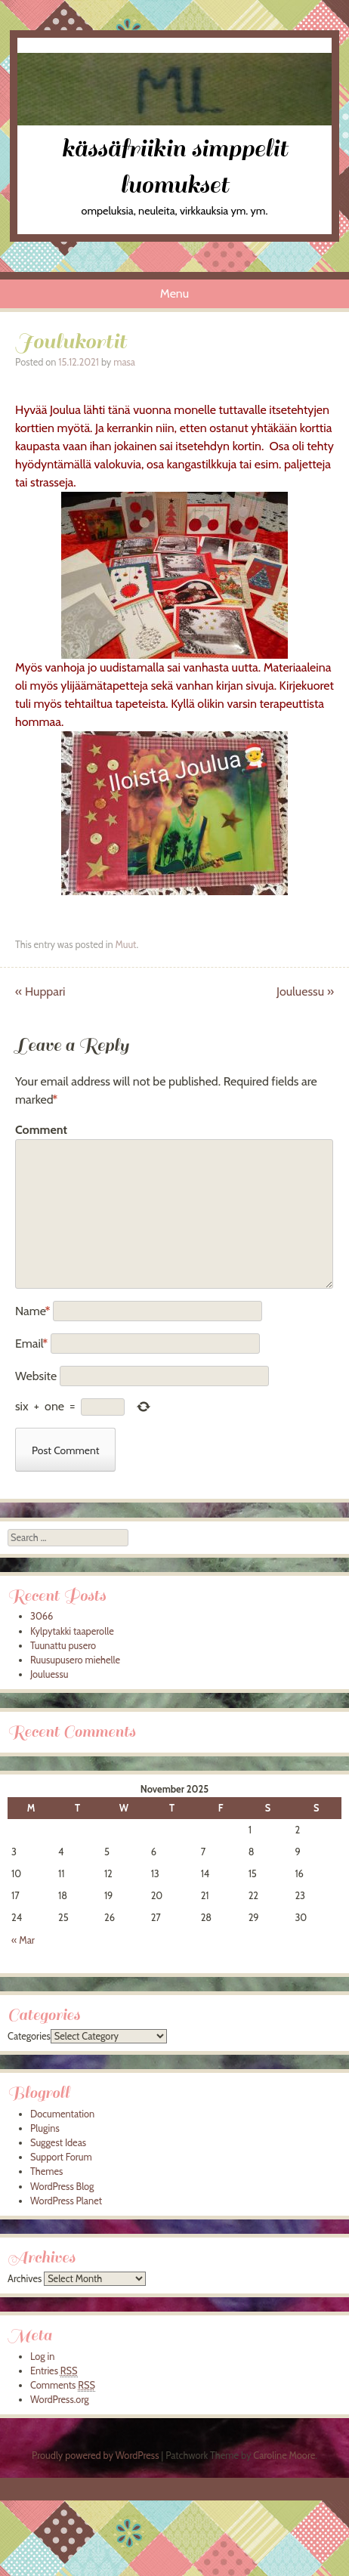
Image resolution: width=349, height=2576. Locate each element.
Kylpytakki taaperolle (72, 1631)
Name (33, 1311)
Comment (41, 1130)
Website (36, 1376)
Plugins (45, 2128)
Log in (42, 2356)
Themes (46, 2171)
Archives (25, 2278)
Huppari (40, 991)
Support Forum (61, 2157)
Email (31, 1343)
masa (124, 362)
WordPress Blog (62, 2186)
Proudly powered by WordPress (95, 2455)
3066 (41, 1616)
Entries (54, 2371)
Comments (62, 2386)
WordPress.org (59, 2399)
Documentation (62, 2114)
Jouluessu (305, 991)
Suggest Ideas (58, 2142)
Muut (125, 944)
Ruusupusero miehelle (75, 1660)
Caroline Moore (284, 2455)
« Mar (23, 1940)
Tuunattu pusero (63, 1645)
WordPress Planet (66, 2201)
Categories (29, 2036)
